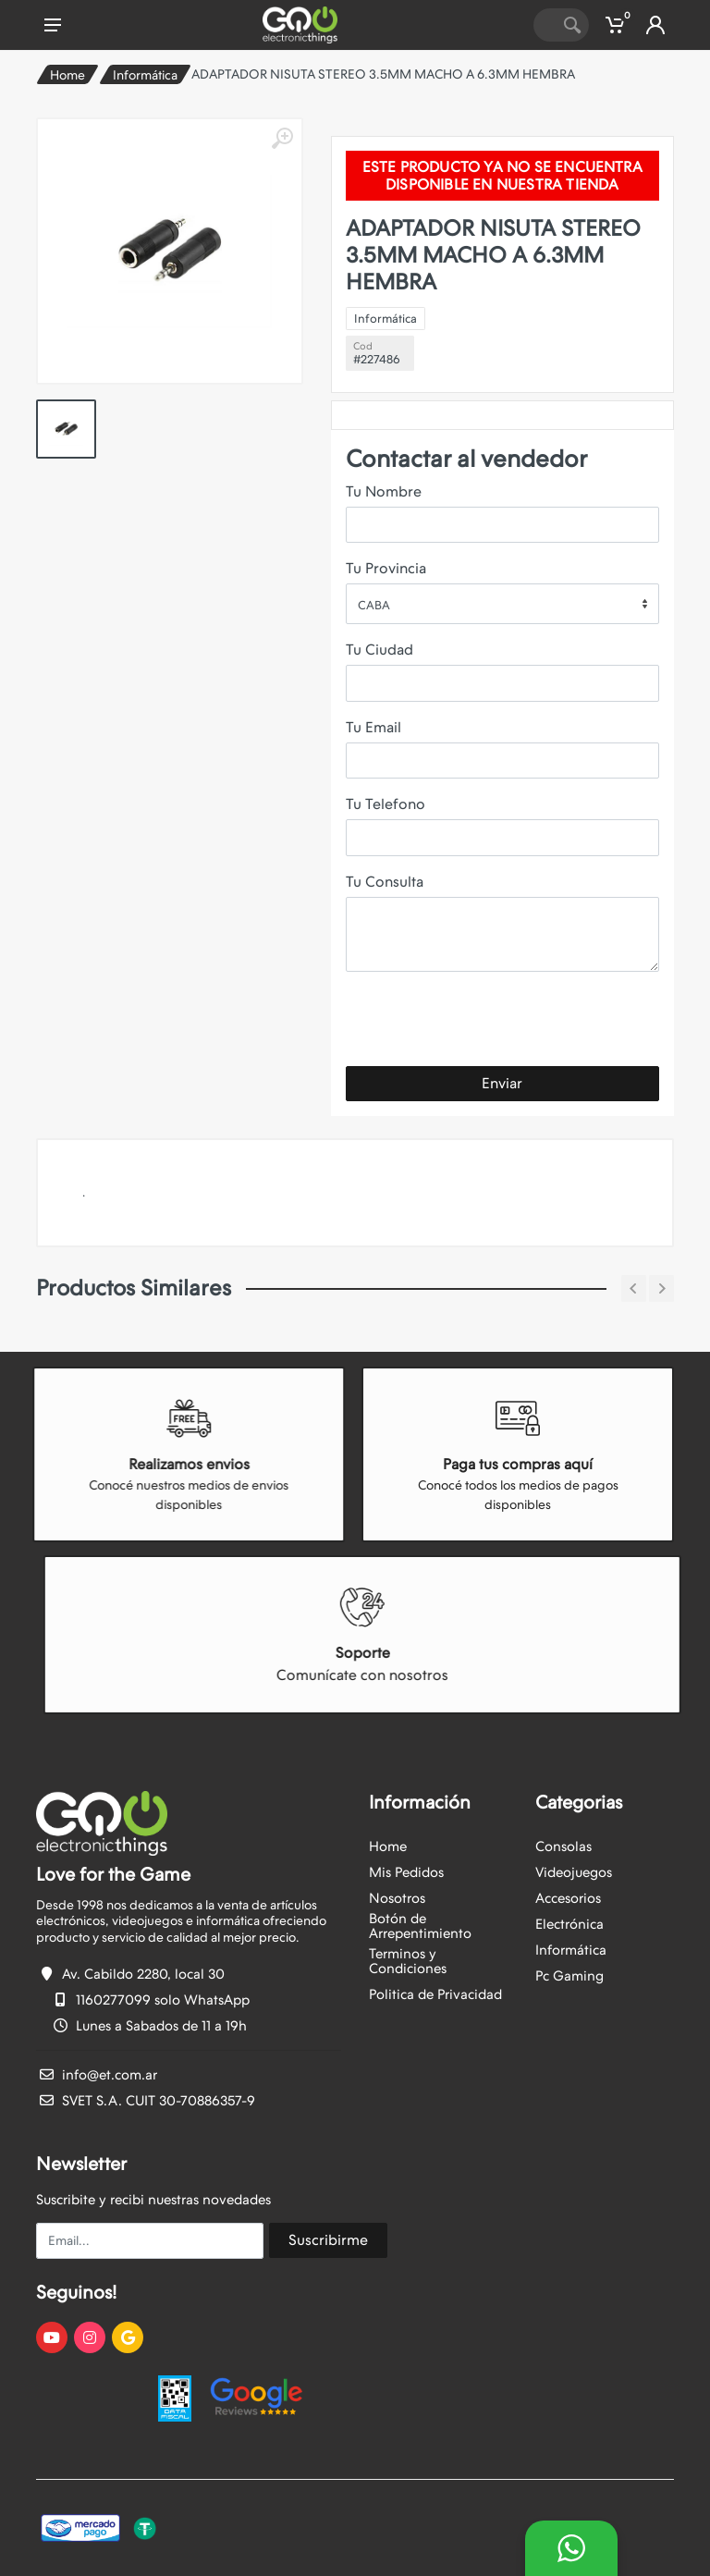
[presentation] (486, 1023)
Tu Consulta (384, 881)
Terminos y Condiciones (408, 1961)
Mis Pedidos (406, 1872)
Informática (145, 74)
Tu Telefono (385, 804)
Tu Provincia (386, 568)
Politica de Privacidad (435, 1994)
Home (67, 74)
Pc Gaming (569, 1976)
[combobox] (502, 603)
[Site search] (544, 25)
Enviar (502, 1083)
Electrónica (569, 1924)
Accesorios (568, 1898)
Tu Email (373, 727)
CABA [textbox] (374, 605)
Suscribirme (328, 2240)
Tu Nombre (384, 491)
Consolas (563, 1846)
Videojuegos (573, 1872)
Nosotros (397, 1898)
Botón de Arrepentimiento (420, 1926)
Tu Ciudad (379, 649)
